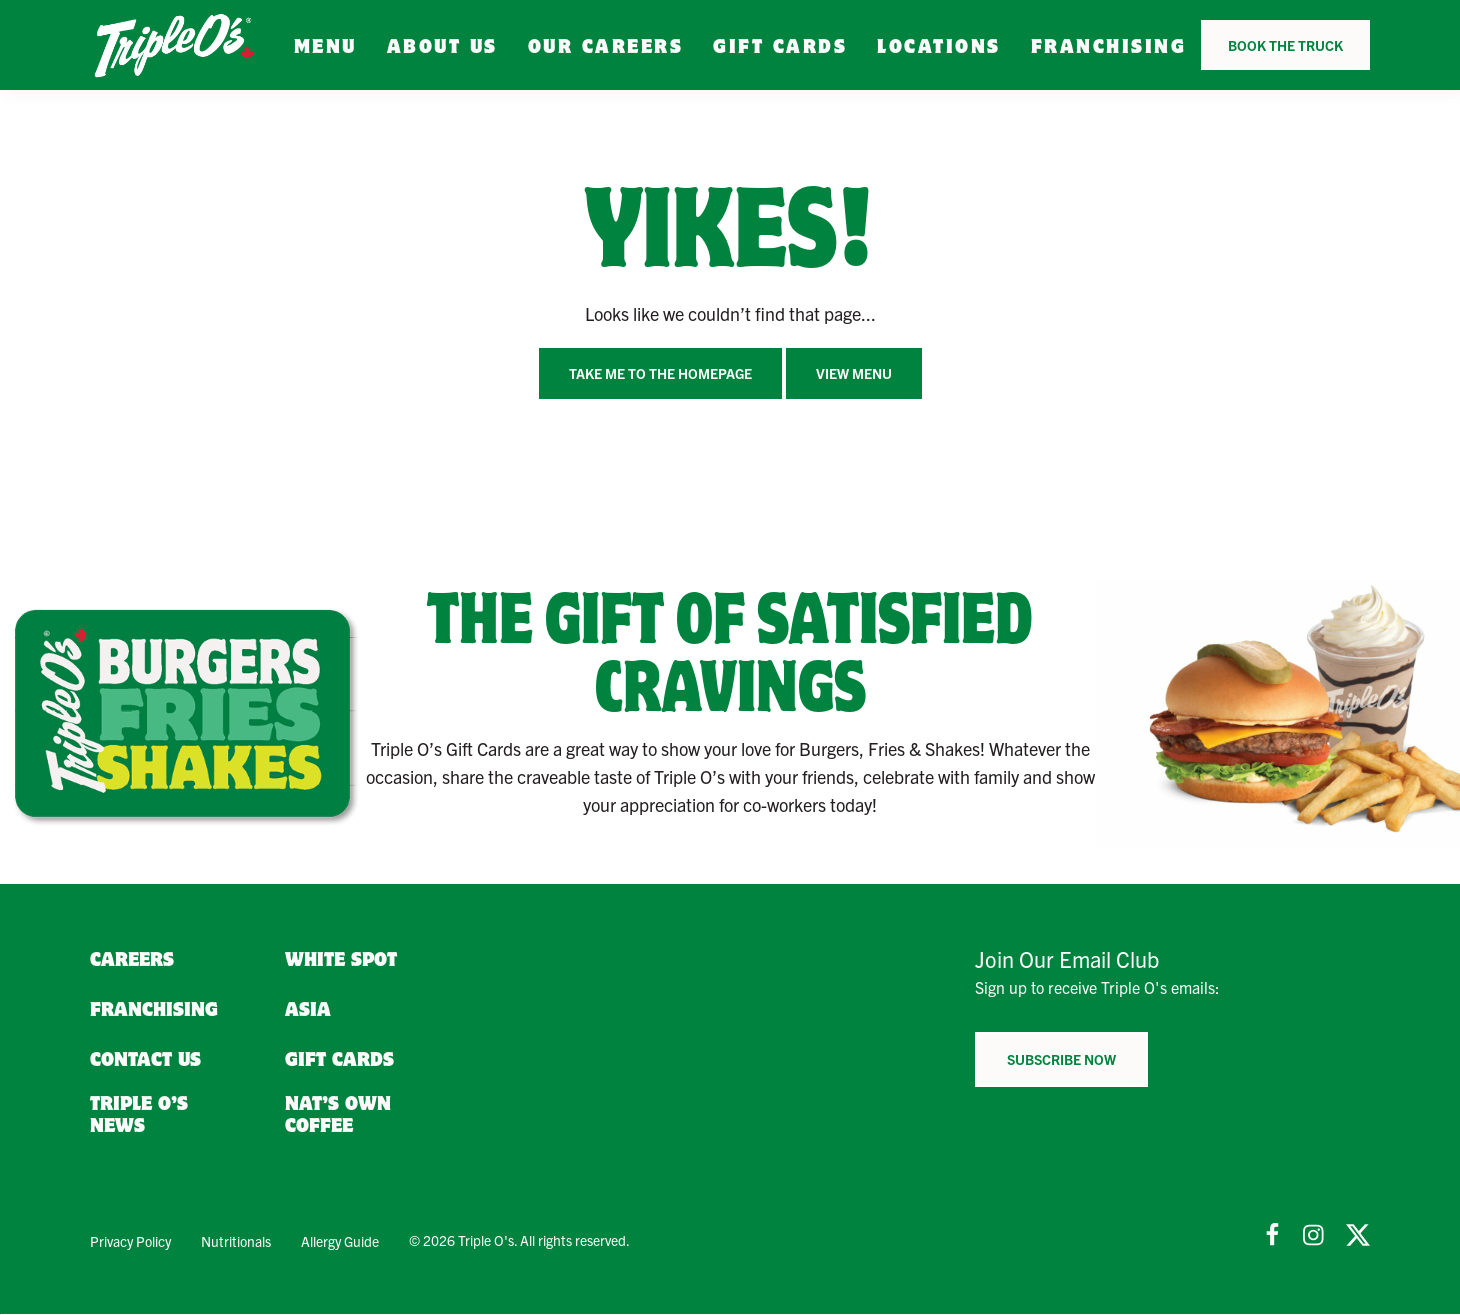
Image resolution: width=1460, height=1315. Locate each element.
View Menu (854, 373)
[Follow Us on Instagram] (1315, 1234)
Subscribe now (1061, 1059)
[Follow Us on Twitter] (1358, 1234)
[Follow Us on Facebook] (1272, 1234)
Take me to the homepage (660, 373)
